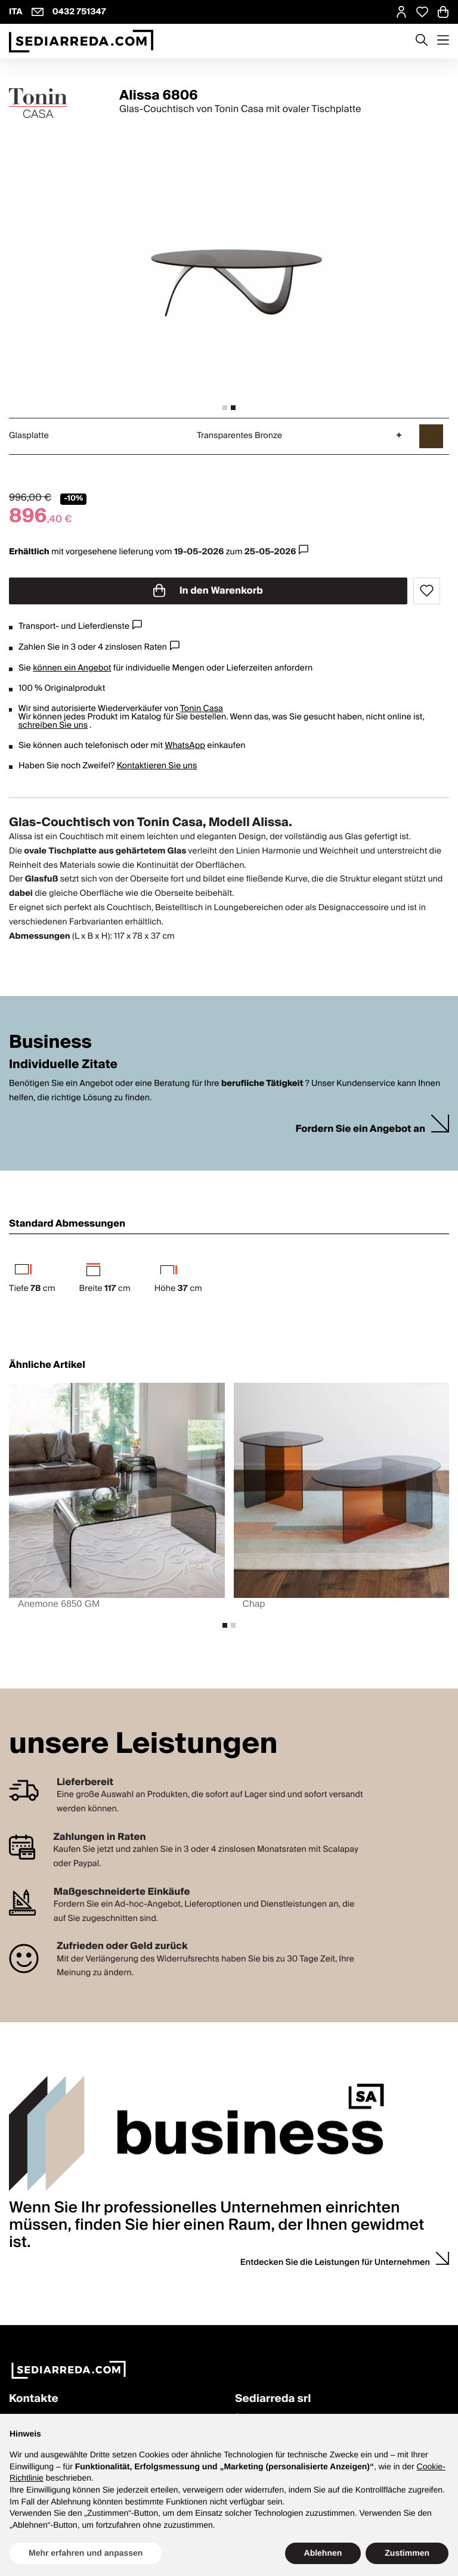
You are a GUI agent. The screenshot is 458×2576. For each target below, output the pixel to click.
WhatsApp (185, 745)
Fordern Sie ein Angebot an (360, 1129)
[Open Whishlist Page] (422, 12)
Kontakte (33, 2399)
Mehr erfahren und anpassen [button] (86, 2553)
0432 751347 (79, 12)
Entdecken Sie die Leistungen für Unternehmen (335, 2262)
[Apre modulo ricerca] (422, 41)
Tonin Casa (201, 709)
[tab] (224, 407)
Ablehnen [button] (323, 2553)
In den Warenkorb (208, 590)
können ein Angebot (72, 668)
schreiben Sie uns (53, 725)
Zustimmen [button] (407, 2553)
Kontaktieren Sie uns (157, 766)
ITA (16, 12)
